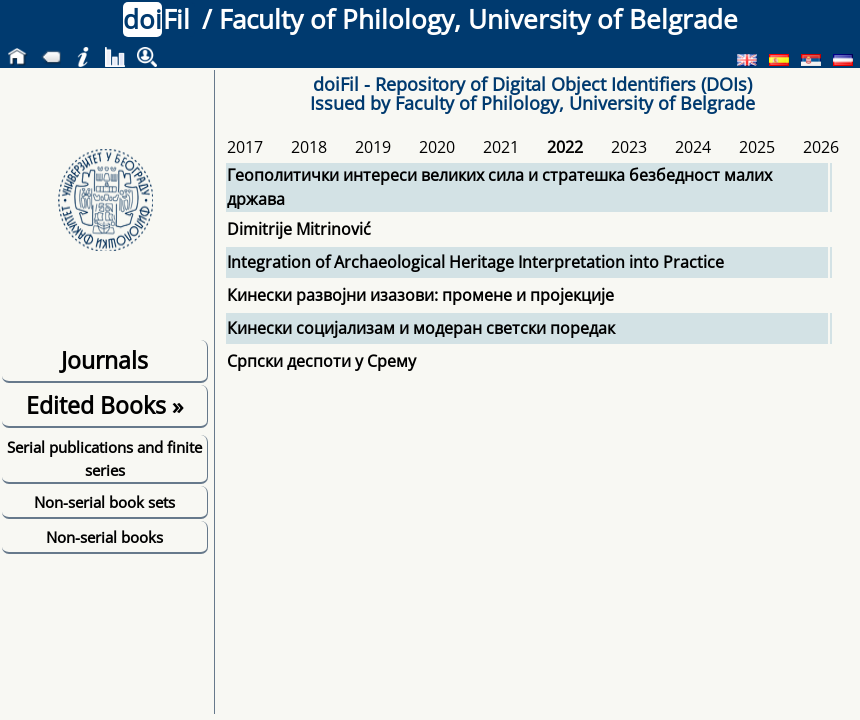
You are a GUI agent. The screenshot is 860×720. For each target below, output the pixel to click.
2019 (373, 147)
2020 (437, 147)
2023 (629, 147)
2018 (309, 147)
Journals (104, 360)
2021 (501, 147)
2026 (821, 147)
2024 (693, 147)
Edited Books (104, 405)
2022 (565, 147)
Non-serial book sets (104, 502)
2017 (245, 147)
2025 (757, 147)
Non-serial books (104, 537)
